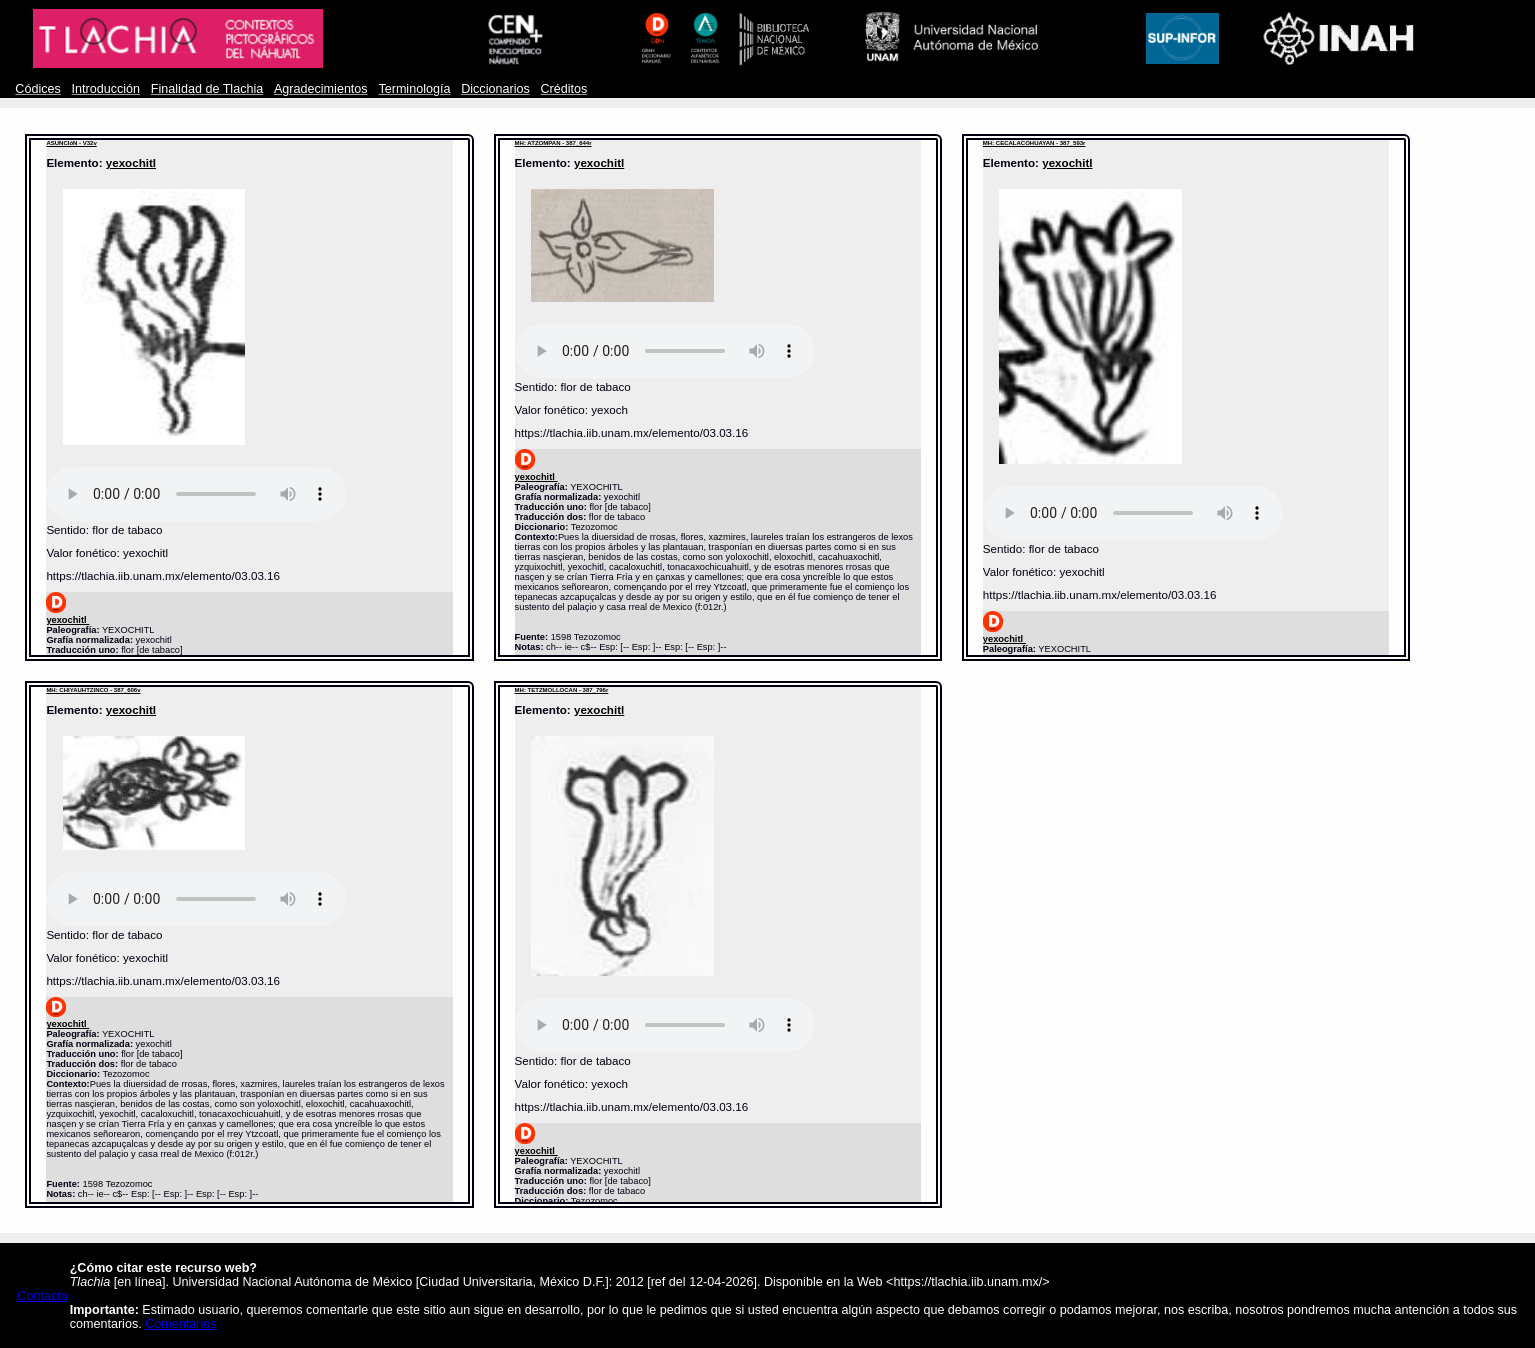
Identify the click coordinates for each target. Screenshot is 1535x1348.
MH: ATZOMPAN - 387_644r (553, 143)
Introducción (106, 89)
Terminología (414, 89)
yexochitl (131, 162)
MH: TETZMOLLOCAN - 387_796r (562, 690)
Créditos (563, 89)
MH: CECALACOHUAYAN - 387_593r (1034, 143)
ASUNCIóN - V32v (71, 143)
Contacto (42, 1296)
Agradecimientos (321, 89)
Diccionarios (495, 89)
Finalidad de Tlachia (207, 89)
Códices (37, 89)
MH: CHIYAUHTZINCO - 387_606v (93, 690)
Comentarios (180, 1324)
